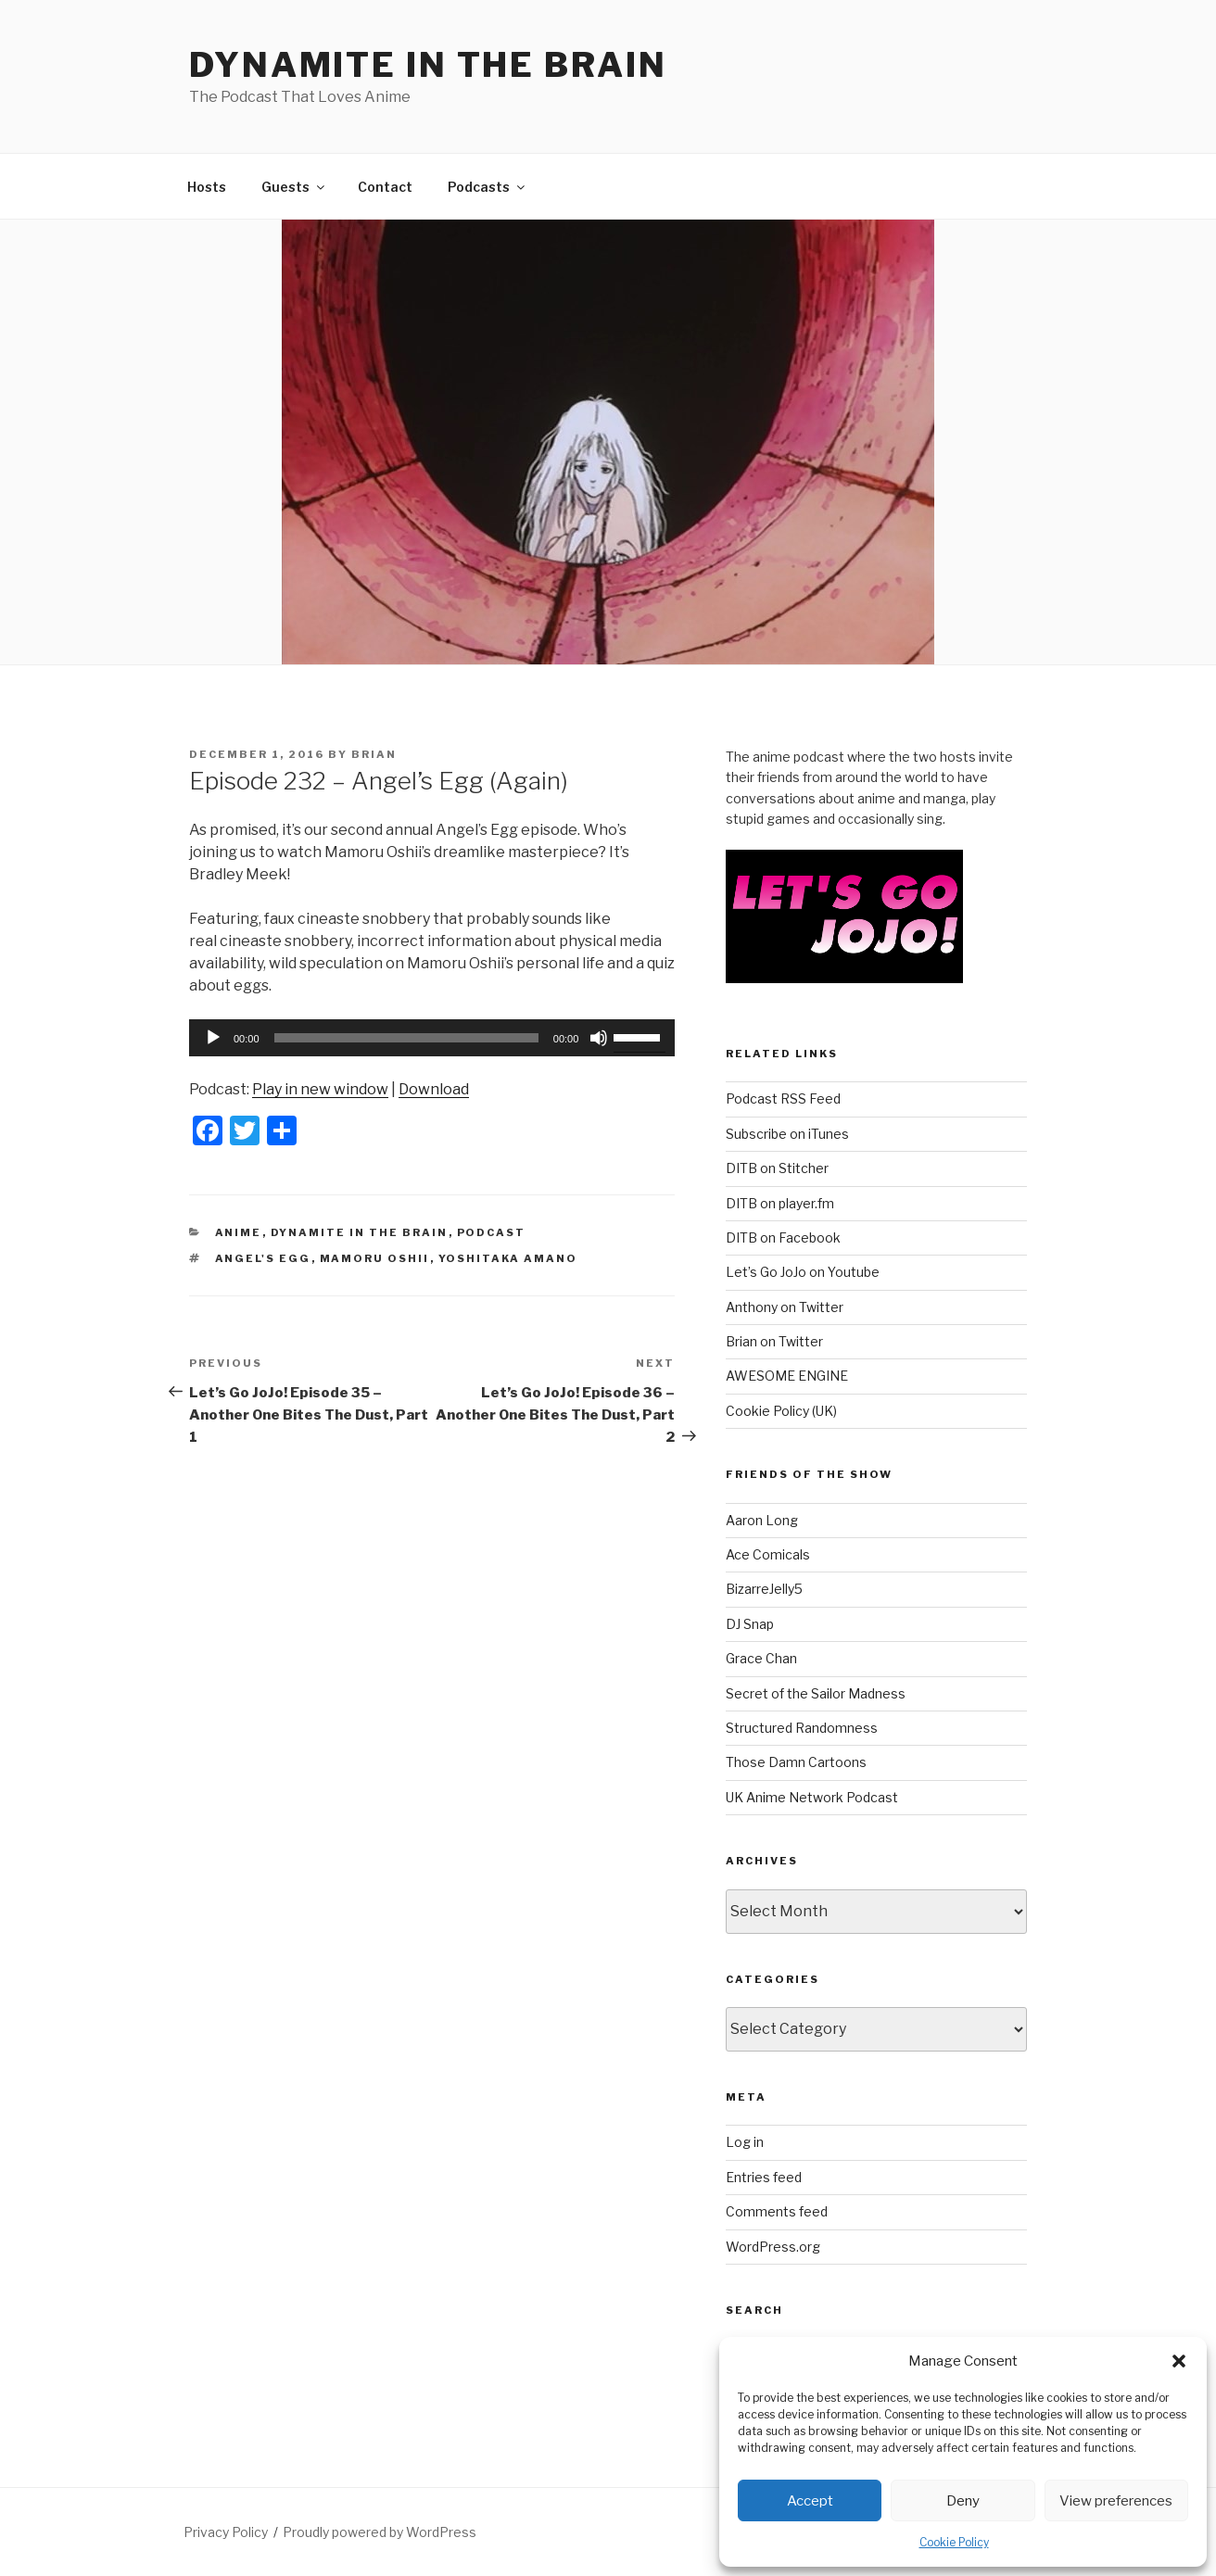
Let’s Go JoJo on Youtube (803, 1272)
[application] (432, 1037)
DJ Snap (750, 1624)
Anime (238, 1232)
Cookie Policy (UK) (781, 1411)
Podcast (491, 1232)
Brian (374, 754)
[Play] (213, 1038)
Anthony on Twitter (784, 1307)
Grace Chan (761, 1658)
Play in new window (320, 1089)
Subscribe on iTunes (787, 1134)
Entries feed (764, 2177)
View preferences (1115, 2501)
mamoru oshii (375, 1258)
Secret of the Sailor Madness (816, 1693)
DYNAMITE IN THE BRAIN (427, 64)
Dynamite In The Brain (360, 1232)
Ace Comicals (768, 1554)
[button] (1179, 2361)
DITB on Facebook (783, 1237)
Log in (745, 2142)
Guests (294, 187)
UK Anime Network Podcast (812, 1797)
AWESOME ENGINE (787, 1375)
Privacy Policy (226, 2532)
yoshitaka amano (508, 1258)
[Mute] (598, 1038)
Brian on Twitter (774, 1341)
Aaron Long (762, 1520)
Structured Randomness (802, 1728)
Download (434, 1089)
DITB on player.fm (780, 1203)
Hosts (206, 187)
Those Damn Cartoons (796, 1762)
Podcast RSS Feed (783, 1098)
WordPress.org (773, 2246)
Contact (385, 187)
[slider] (406, 1037)
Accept (810, 2501)
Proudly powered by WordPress (379, 2532)
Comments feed (777, 2211)
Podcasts (487, 187)
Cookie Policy (954, 2542)
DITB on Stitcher (777, 1168)
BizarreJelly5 (764, 1589)
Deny (963, 2501)
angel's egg (263, 1258)
